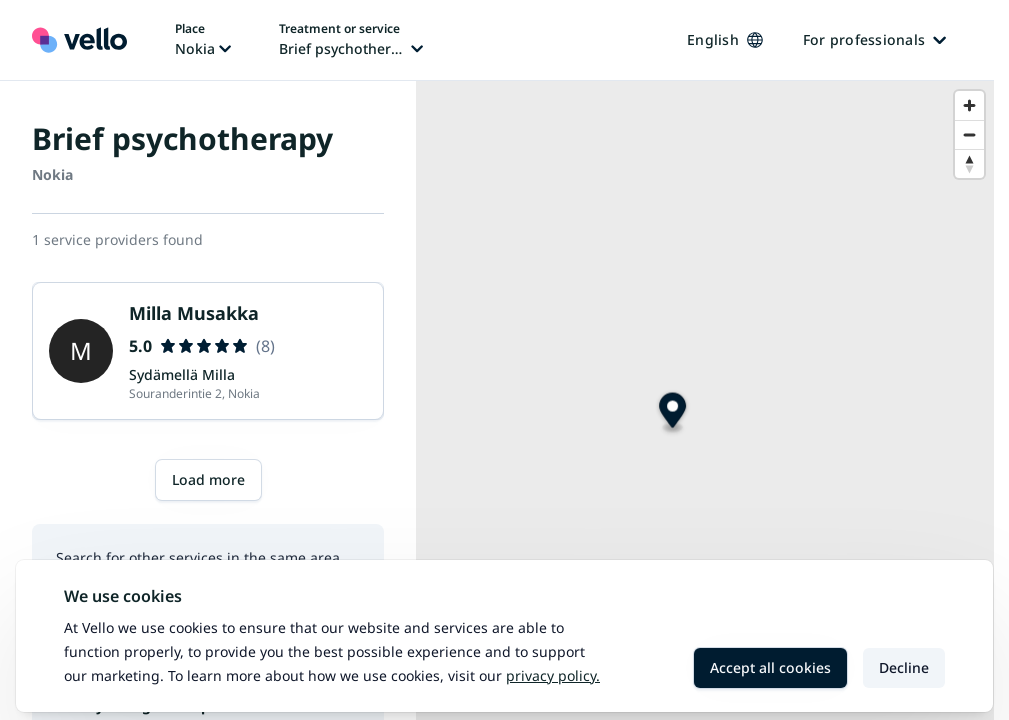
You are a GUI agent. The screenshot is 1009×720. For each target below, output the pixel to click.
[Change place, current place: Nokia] (203, 40)
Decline (904, 667)
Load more (208, 479)
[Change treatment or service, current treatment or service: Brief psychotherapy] (351, 40)
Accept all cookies (770, 667)
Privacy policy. (553, 675)
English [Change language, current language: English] (725, 39)
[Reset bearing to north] (969, 163)
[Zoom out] (969, 134)
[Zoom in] (969, 105)
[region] (705, 400)
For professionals (874, 39)
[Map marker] (672, 413)
